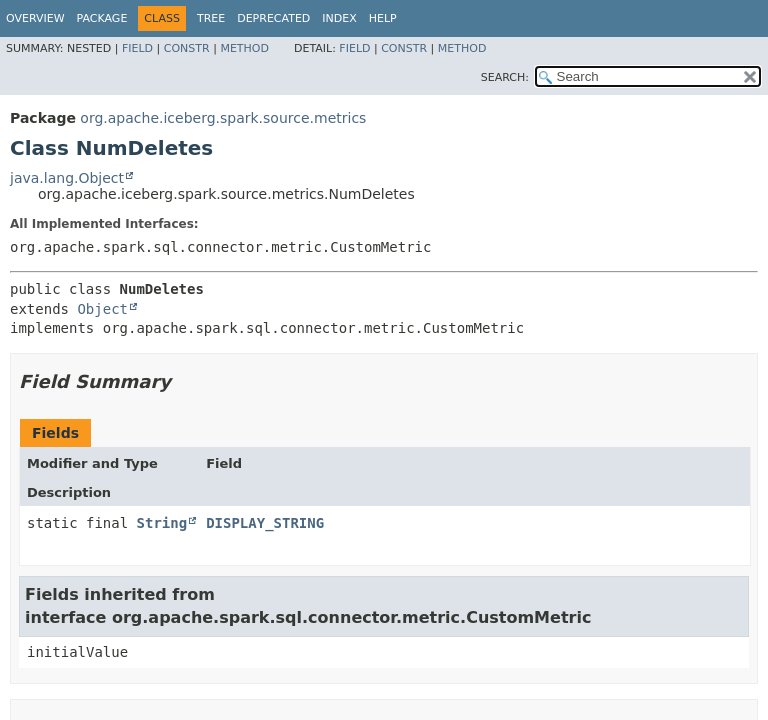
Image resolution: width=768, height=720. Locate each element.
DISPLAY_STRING (265, 523)
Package (102, 18)
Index (339, 18)
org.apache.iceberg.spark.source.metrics (223, 118)
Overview (35, 18)
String (162, 523)
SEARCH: (505, 77)
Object (102, 309)
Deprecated (273, 18)
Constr (187, 48)
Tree (211, 18)
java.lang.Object (67, 178)
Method (244, 48)
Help (383, 18)
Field (137, 48)
